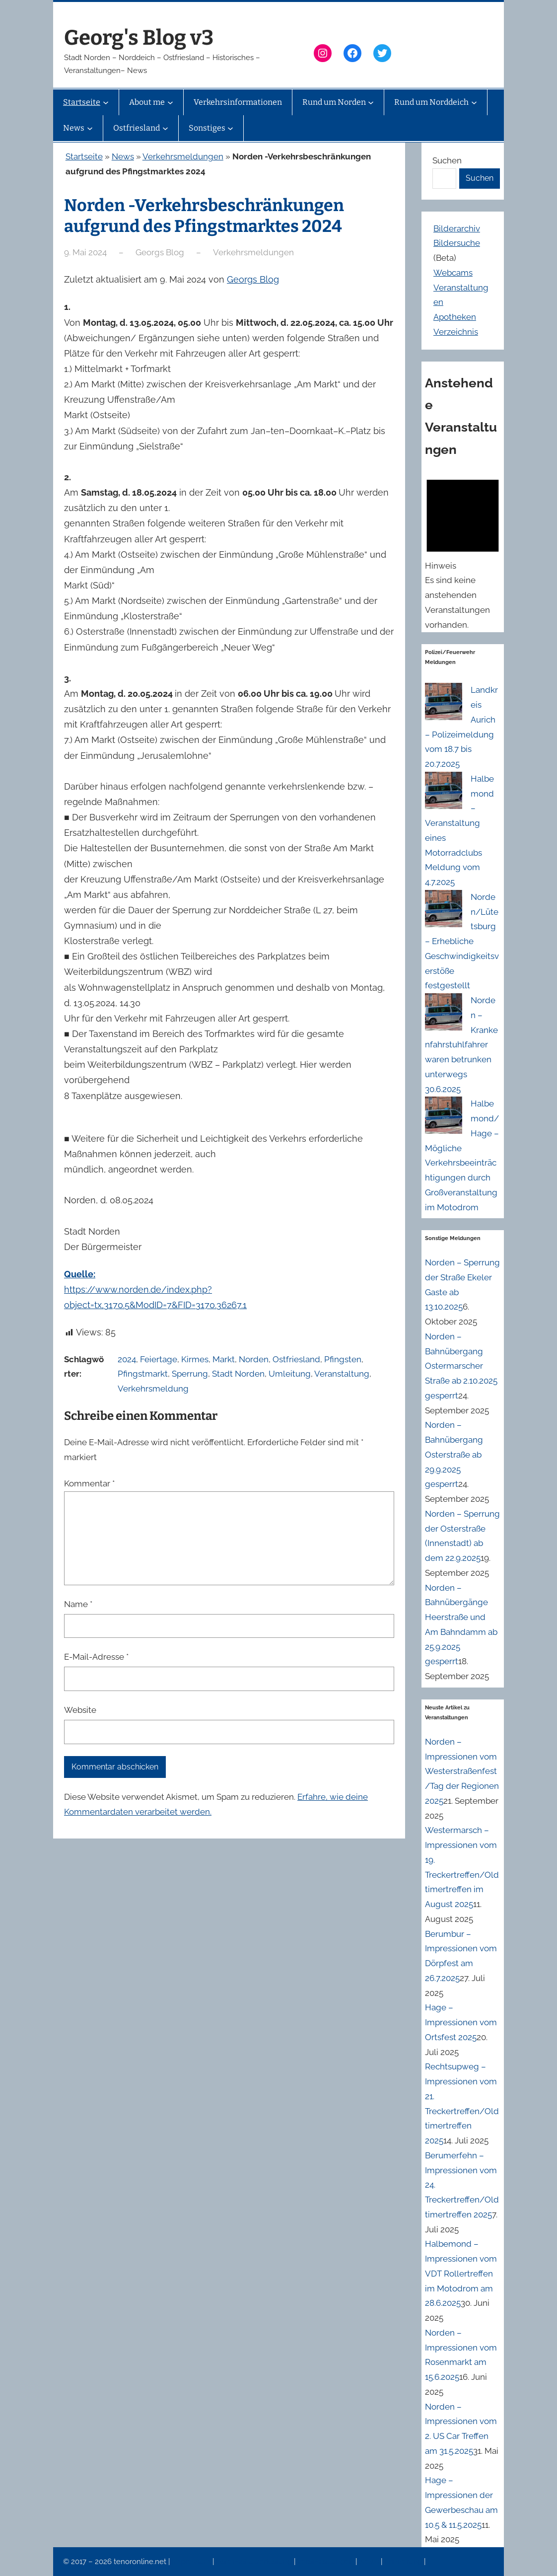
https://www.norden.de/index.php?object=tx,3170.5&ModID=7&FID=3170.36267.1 (155, 1289)
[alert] (462, 551)
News (123, 156)
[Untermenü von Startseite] (106, 102)
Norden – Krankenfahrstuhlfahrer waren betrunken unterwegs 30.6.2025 (461, 1044)
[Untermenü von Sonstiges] (230, 128)
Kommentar (89, 1483)
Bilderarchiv (456, 228)
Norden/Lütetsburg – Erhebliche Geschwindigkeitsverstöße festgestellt (462, 941)
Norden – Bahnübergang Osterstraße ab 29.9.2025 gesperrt (454, 1454)
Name (78, 1604)
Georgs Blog (253, 279)
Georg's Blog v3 (138, 37)
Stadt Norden (238, 1374)
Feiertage (158, 1359)
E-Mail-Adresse (96, 1657)
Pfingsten (342, 1359)
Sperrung (190, 1374)
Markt (223, 1359)
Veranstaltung (341, 1374)
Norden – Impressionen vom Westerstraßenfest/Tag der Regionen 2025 (462, 1771)
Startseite (84, 156)
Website (80, 1710)
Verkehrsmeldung (153, 1389)
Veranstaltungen (326, 2561)
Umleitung (290, 1374)
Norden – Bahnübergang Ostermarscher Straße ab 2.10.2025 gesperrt (461, 1365)
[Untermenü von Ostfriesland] (165, 128)
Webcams (453, 273)
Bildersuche (456, 243)
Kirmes (195, 1359)
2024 (127, 1359)
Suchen (447, 160)
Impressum (192, 2561)
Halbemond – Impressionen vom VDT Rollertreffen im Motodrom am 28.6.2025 (461, 2273)
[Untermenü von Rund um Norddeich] (474, 102)
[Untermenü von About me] (170, 102)
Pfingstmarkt (143, 1374)
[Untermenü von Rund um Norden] (371, 102)
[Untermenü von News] (90, 128)
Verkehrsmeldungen (182, 156)
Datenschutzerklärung (255, 2561)
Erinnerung (404, 2561)
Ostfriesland (296, 1359)
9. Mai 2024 (85, 252)
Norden (254, 1359)
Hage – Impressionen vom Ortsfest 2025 (461, 2022)
